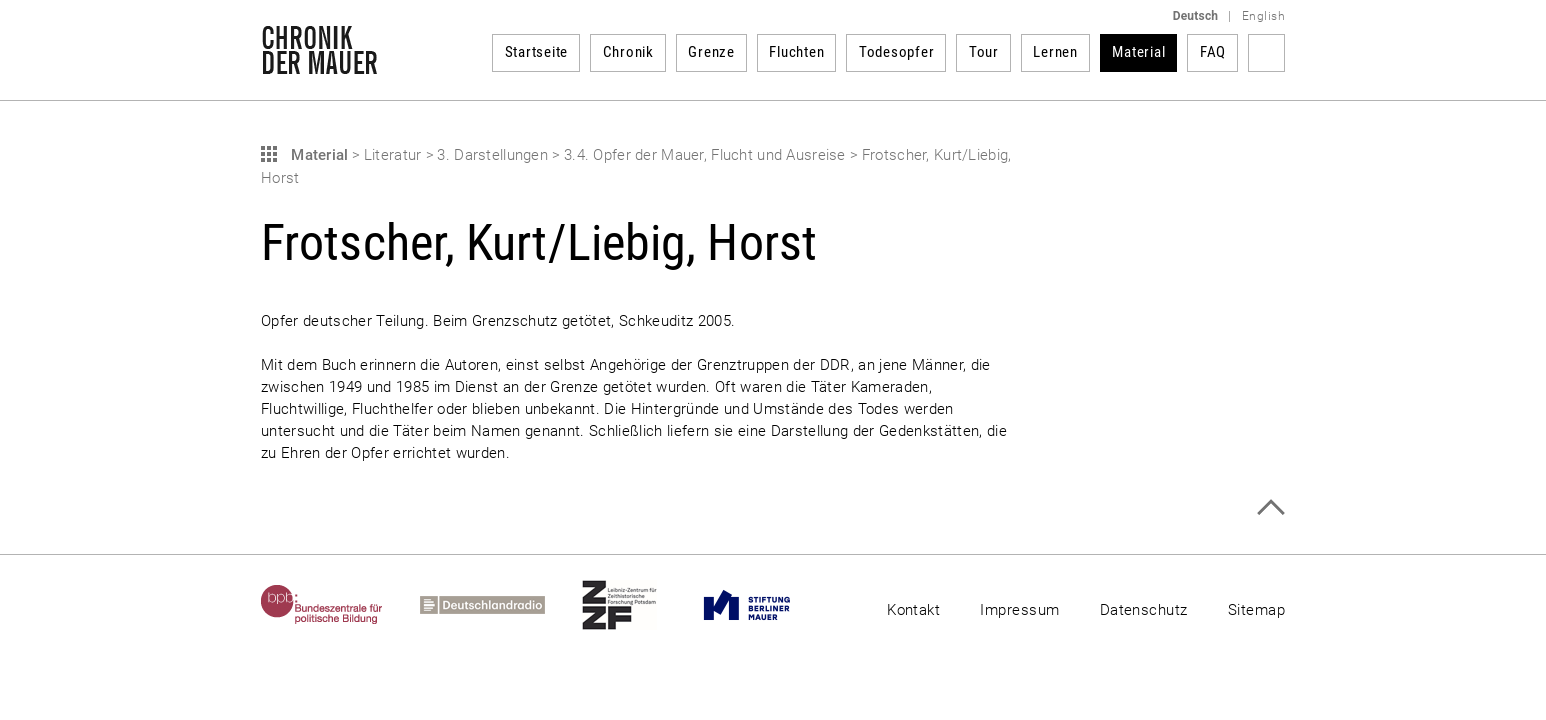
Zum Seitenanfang (1270, 507)
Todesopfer (897, 52)
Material (1138, 52)
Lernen (1055, 52)
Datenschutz (1144, 610)
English (1263, 16)
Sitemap (1256, 610)
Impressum (1019, 610)
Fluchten (796, 52)
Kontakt (913, 610)
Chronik (628, 52)
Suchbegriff (1266, 53)
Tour (984, 52)
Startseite (537, 52)
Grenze (711, 52)
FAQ (1213, 52)
